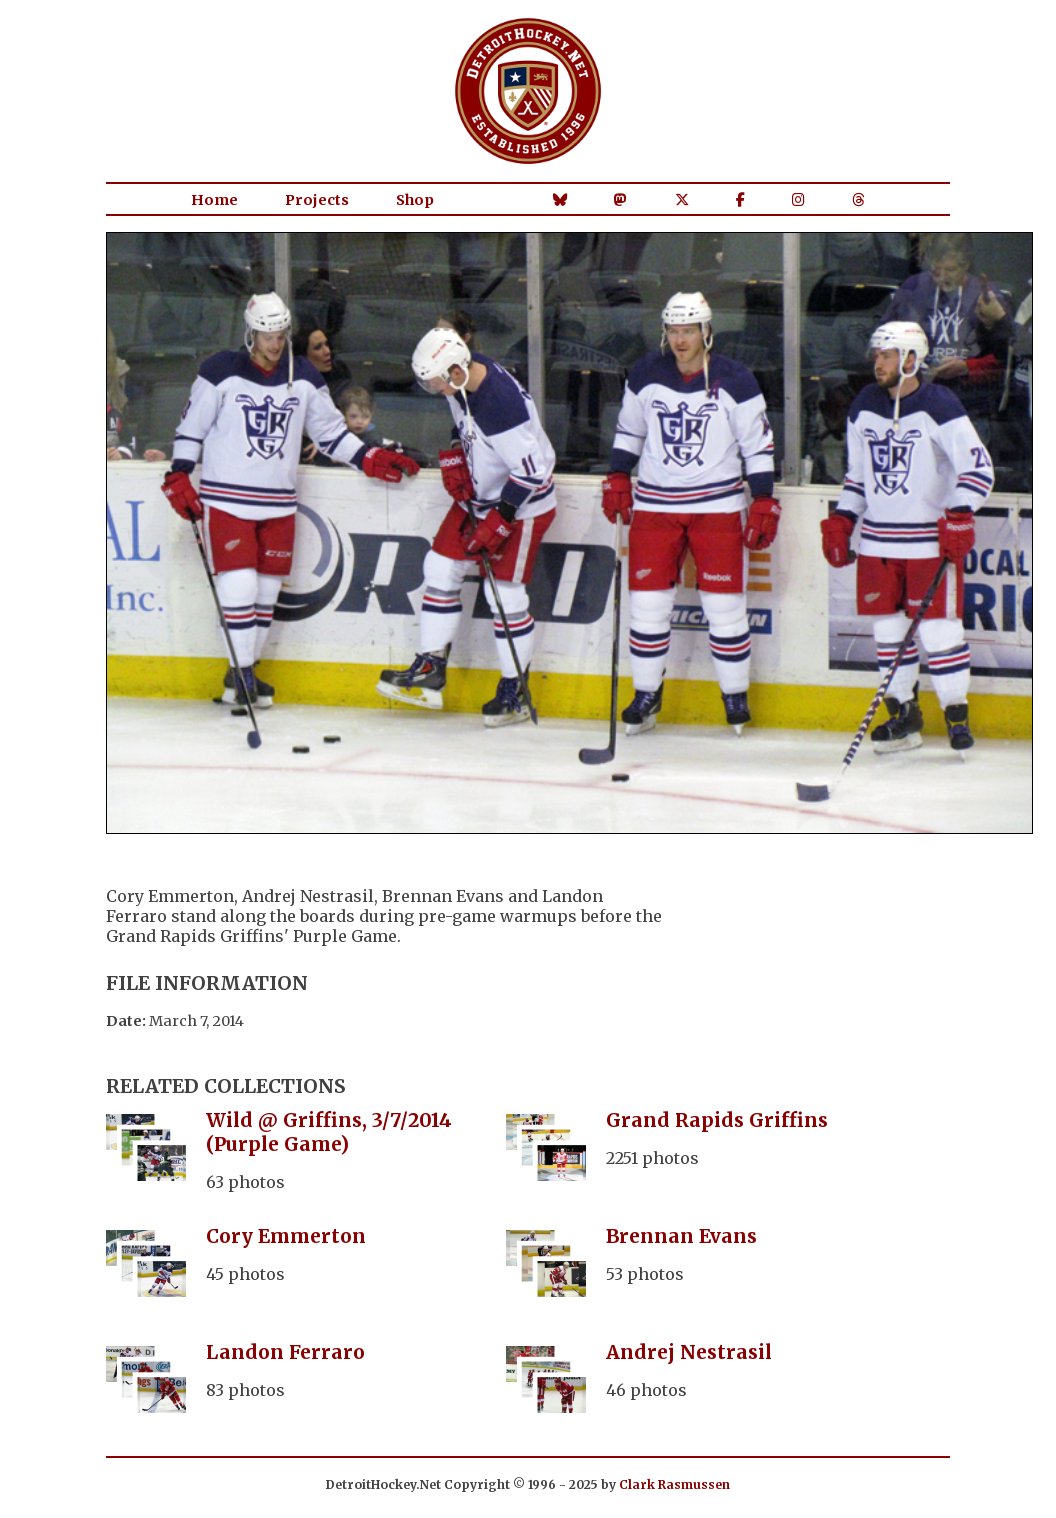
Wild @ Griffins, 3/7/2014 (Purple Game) (329, 1132)
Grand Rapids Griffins (717, 1120)
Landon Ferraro (285, 1352)
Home (214, 200)
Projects (317, 200)
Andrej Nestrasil (689, 1352)
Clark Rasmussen (674, 1484)
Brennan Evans (681, 1236)
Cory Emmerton (286, 1236)
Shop (415, 200)
